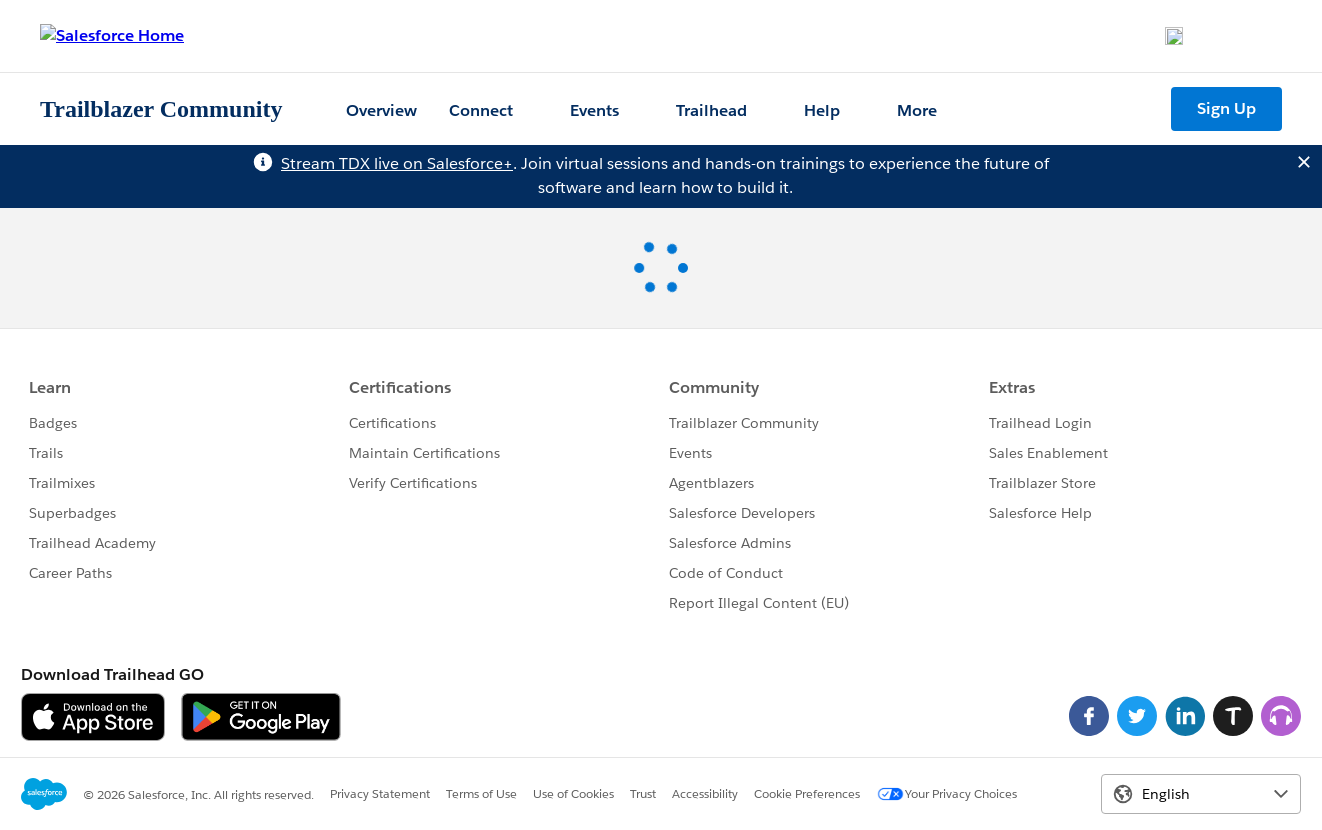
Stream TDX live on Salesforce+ (397, 163)
